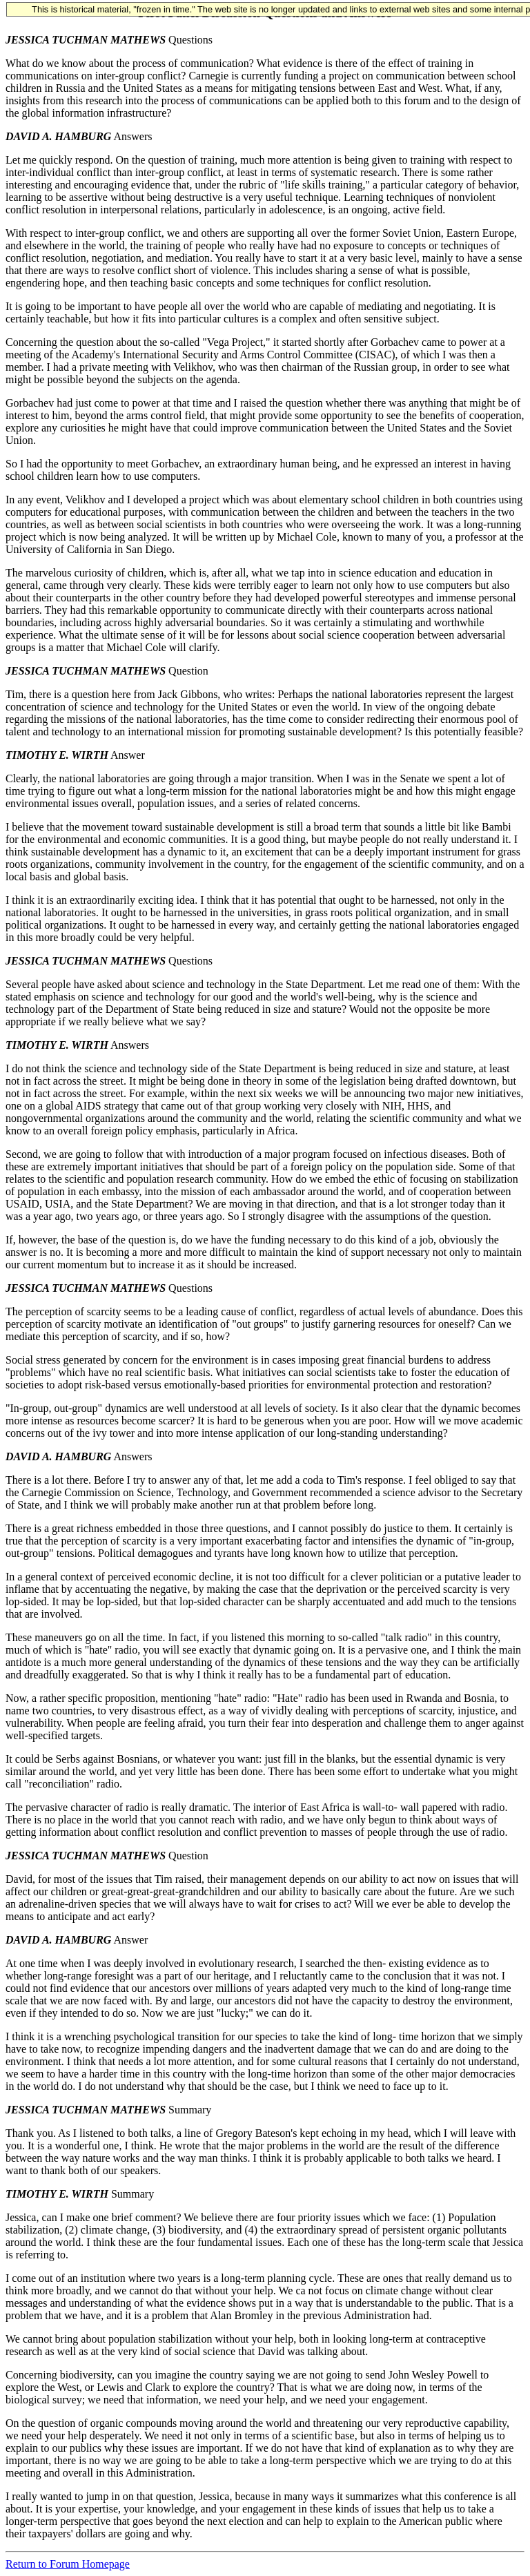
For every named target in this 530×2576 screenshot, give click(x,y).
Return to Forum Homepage (68, 2564)
